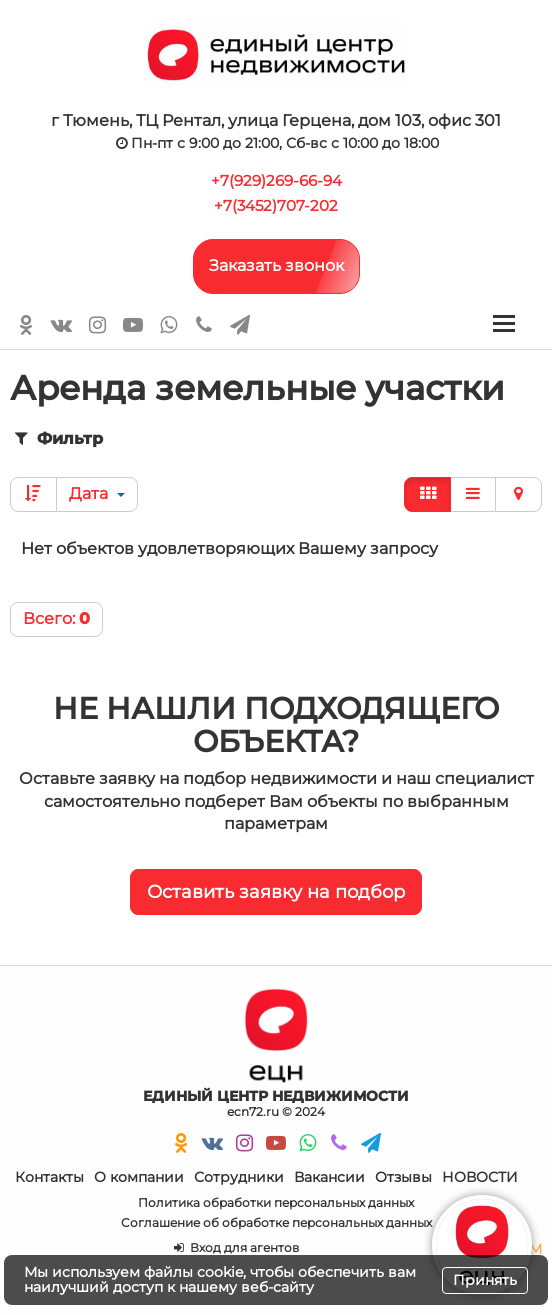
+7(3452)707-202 (276, 205)
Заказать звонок (276, 265)
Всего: (56, 618)
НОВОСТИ (480, 1177)
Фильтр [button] (57, 438)
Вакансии (329, 1177)
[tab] (276, 439)
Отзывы (403, 1177)
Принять (485, 1280)
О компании (139, 1177)
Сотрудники (239, 1177)
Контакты (49, 1177)
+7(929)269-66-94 (276, 180)
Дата (97, 493)
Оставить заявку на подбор (276, 892)
